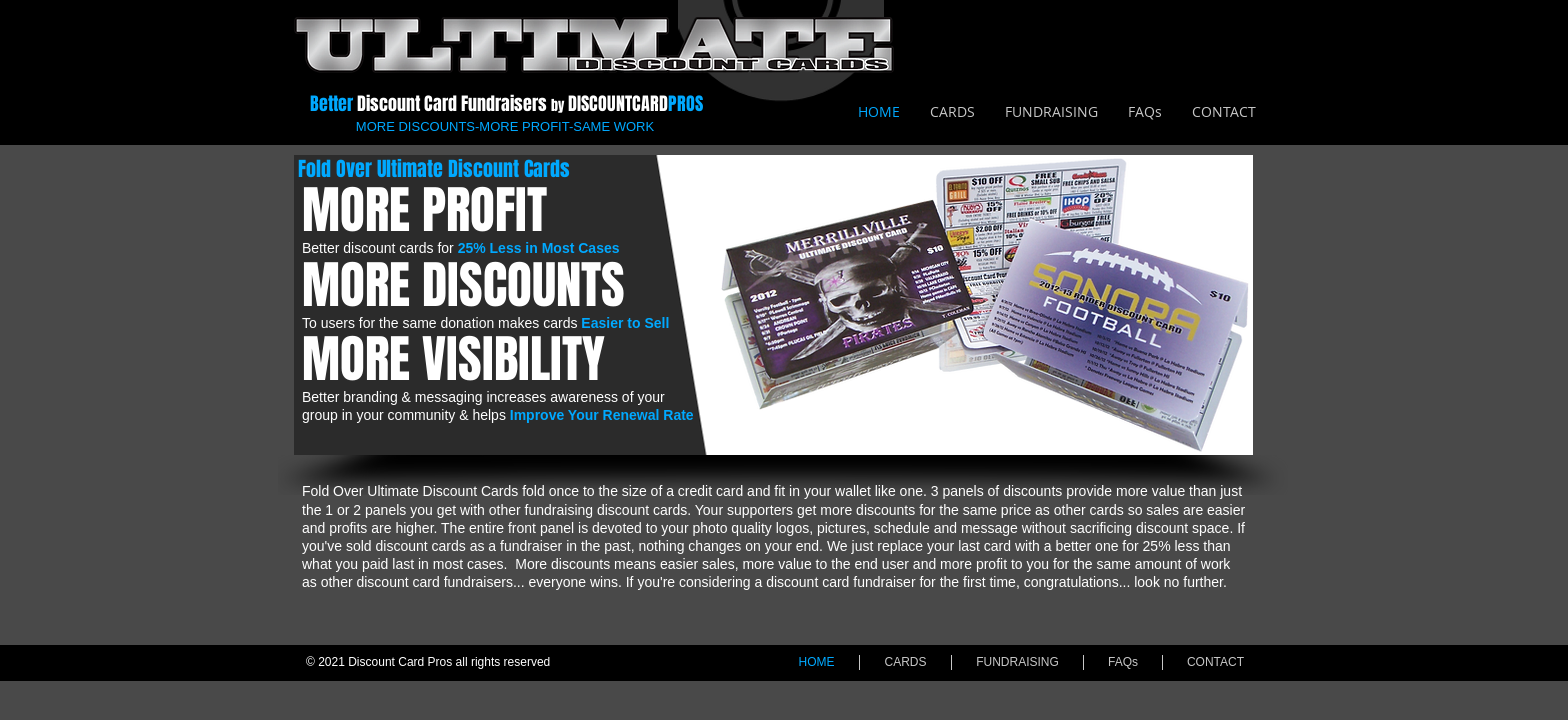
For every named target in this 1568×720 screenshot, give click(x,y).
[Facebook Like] (1222, 30)
